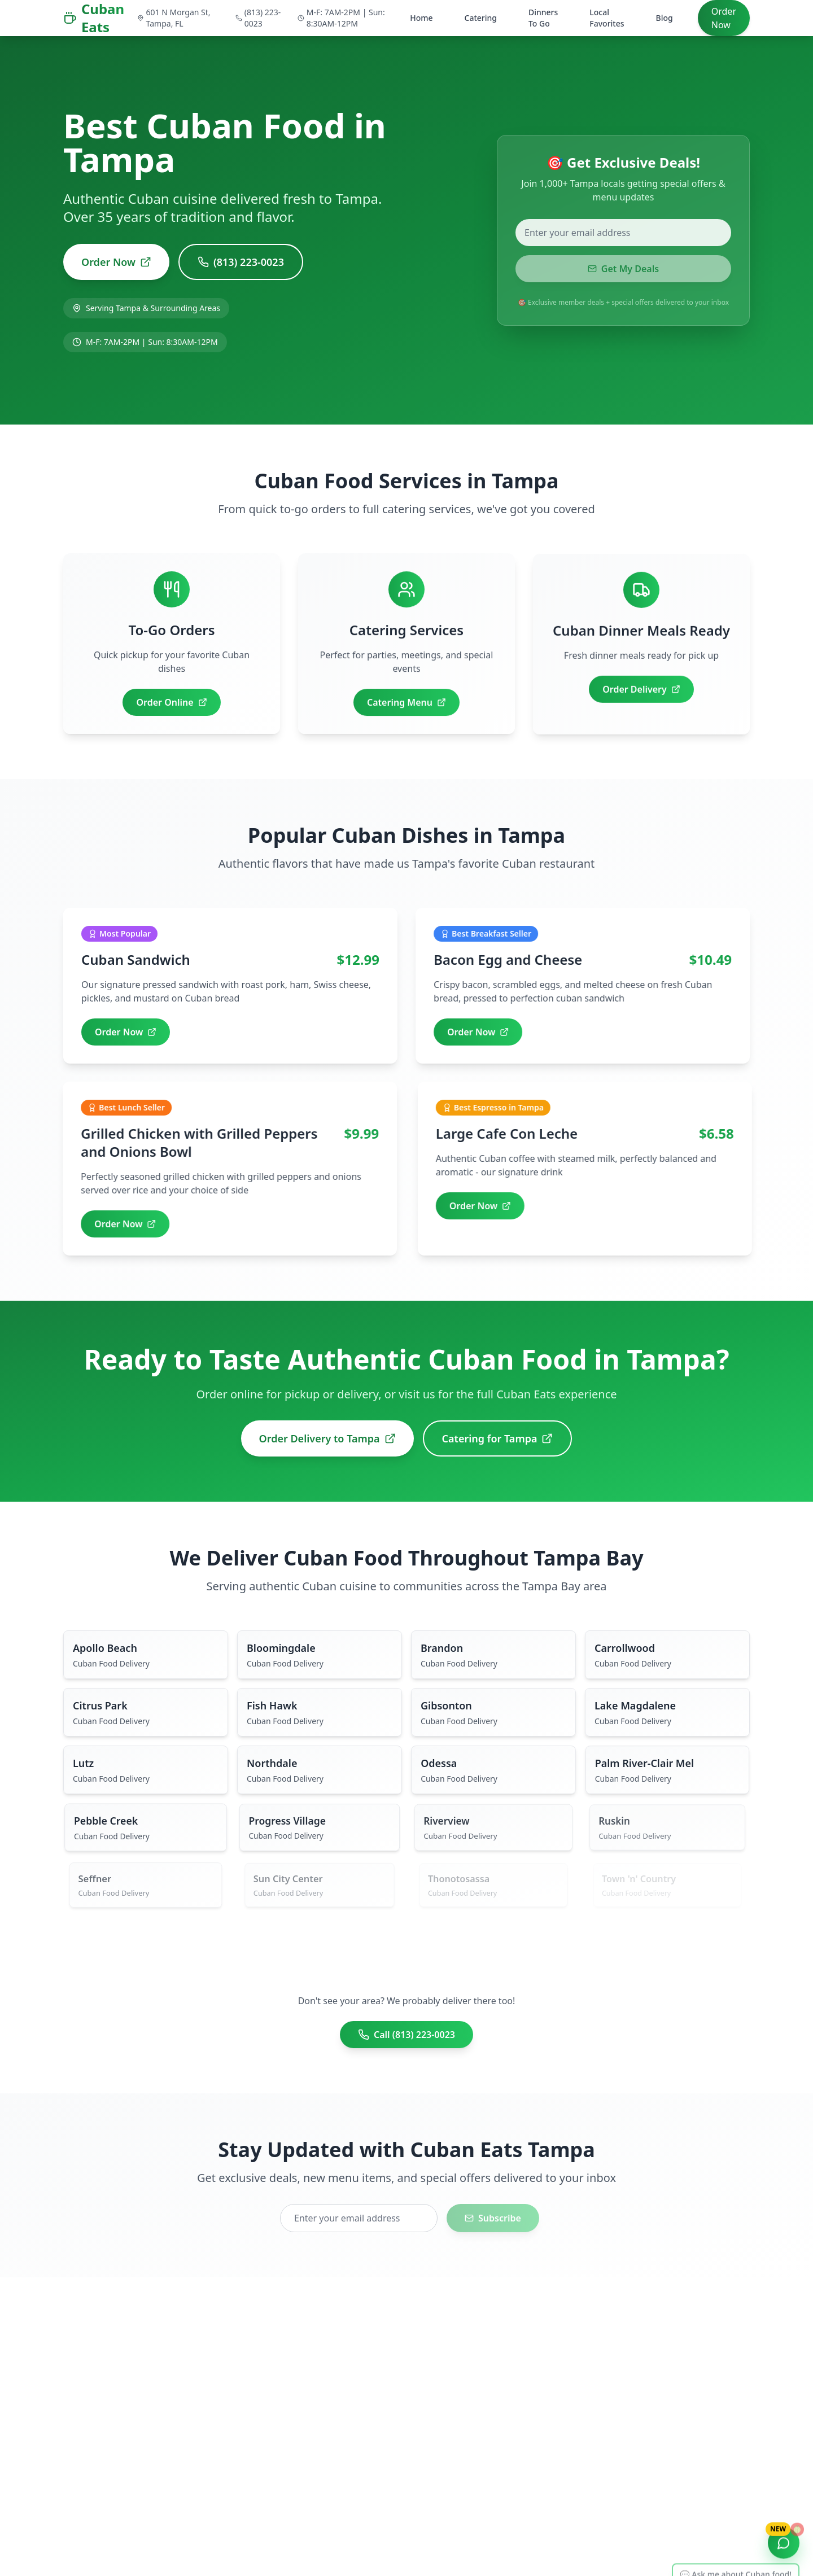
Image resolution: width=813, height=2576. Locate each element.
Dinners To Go (543, 18)
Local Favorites (606, 18)
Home (421, 17)
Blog (664, 17)
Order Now (723, 18)
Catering (481, 17)
